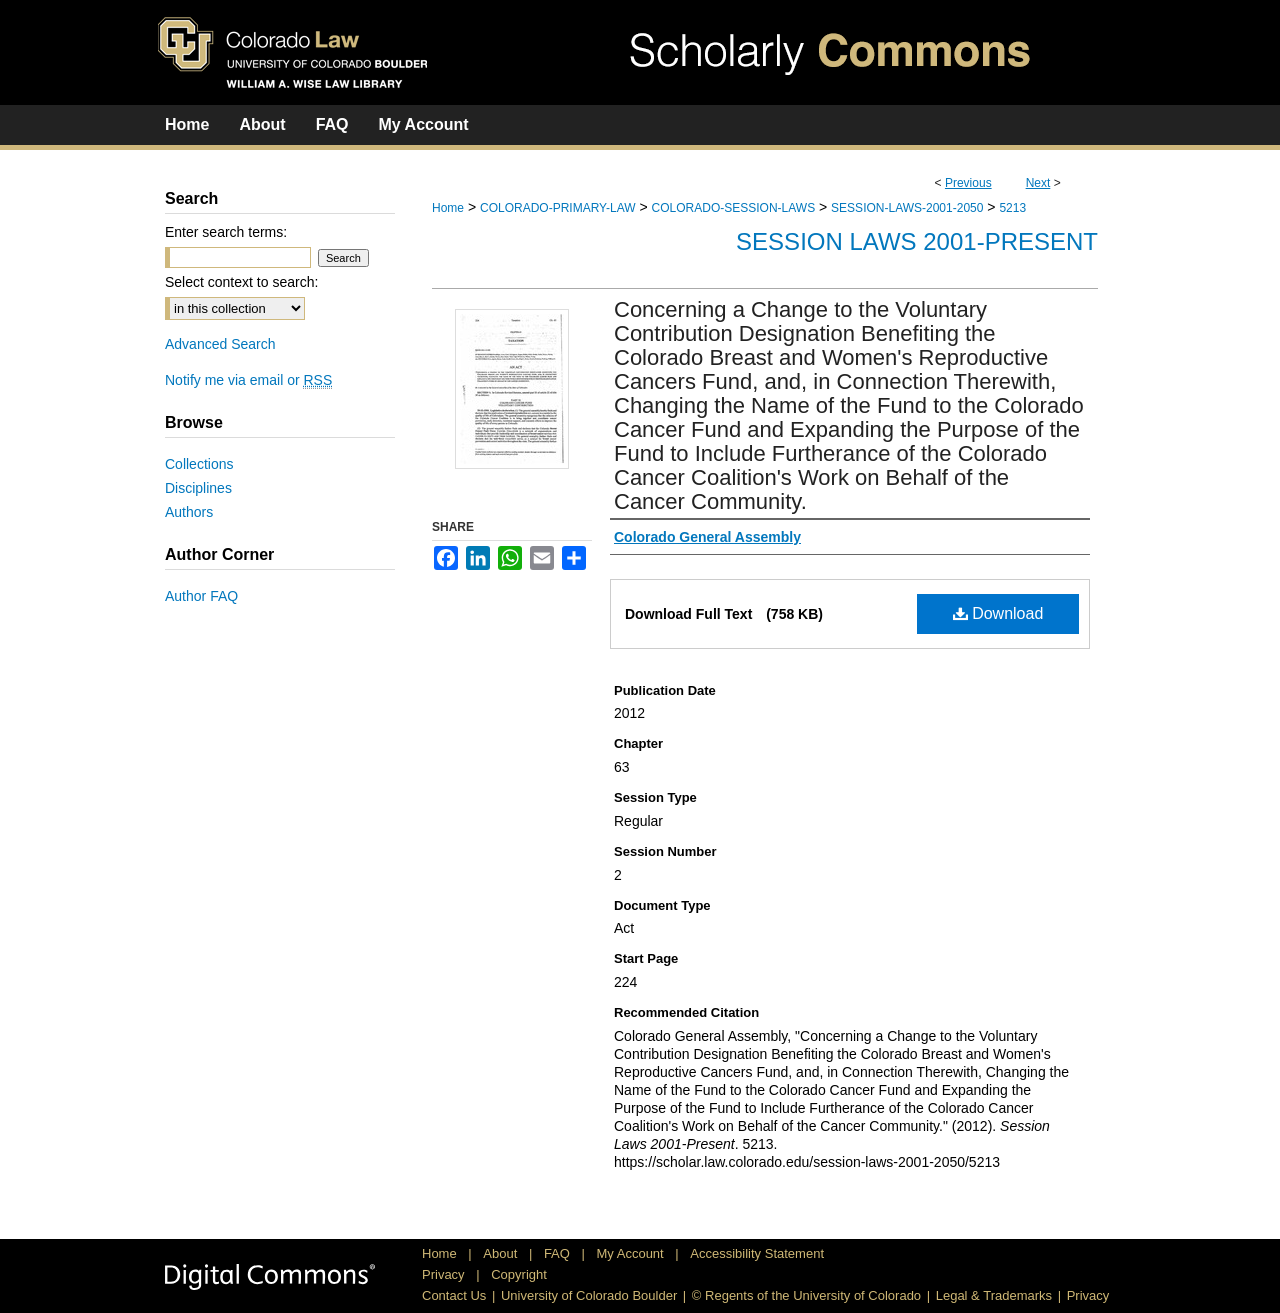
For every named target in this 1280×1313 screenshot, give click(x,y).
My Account (632, 1253)
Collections (199, 464)
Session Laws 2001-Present (917, 241)
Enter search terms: (226, 232)
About (502, 1253)
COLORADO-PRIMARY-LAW (558, 208)
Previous (968, 183)
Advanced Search (220, 344)
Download (998, 613)
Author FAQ (201, 596)
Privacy (445, 1274)
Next (1038, 183)
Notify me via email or (248, 380)
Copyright (519, 1274)
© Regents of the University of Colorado (806, 1295)
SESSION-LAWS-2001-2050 (907, 208)
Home (448, 208)
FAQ (559, 1253)
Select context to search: (241, 282)
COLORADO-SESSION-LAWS (734, 208)
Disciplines (198, 488)
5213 (1012, 208)
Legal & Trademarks (994, 1295)
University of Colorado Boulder (589, 1295)
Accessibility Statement (757, 1253)
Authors (189, 512)
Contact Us (454, 1295)
